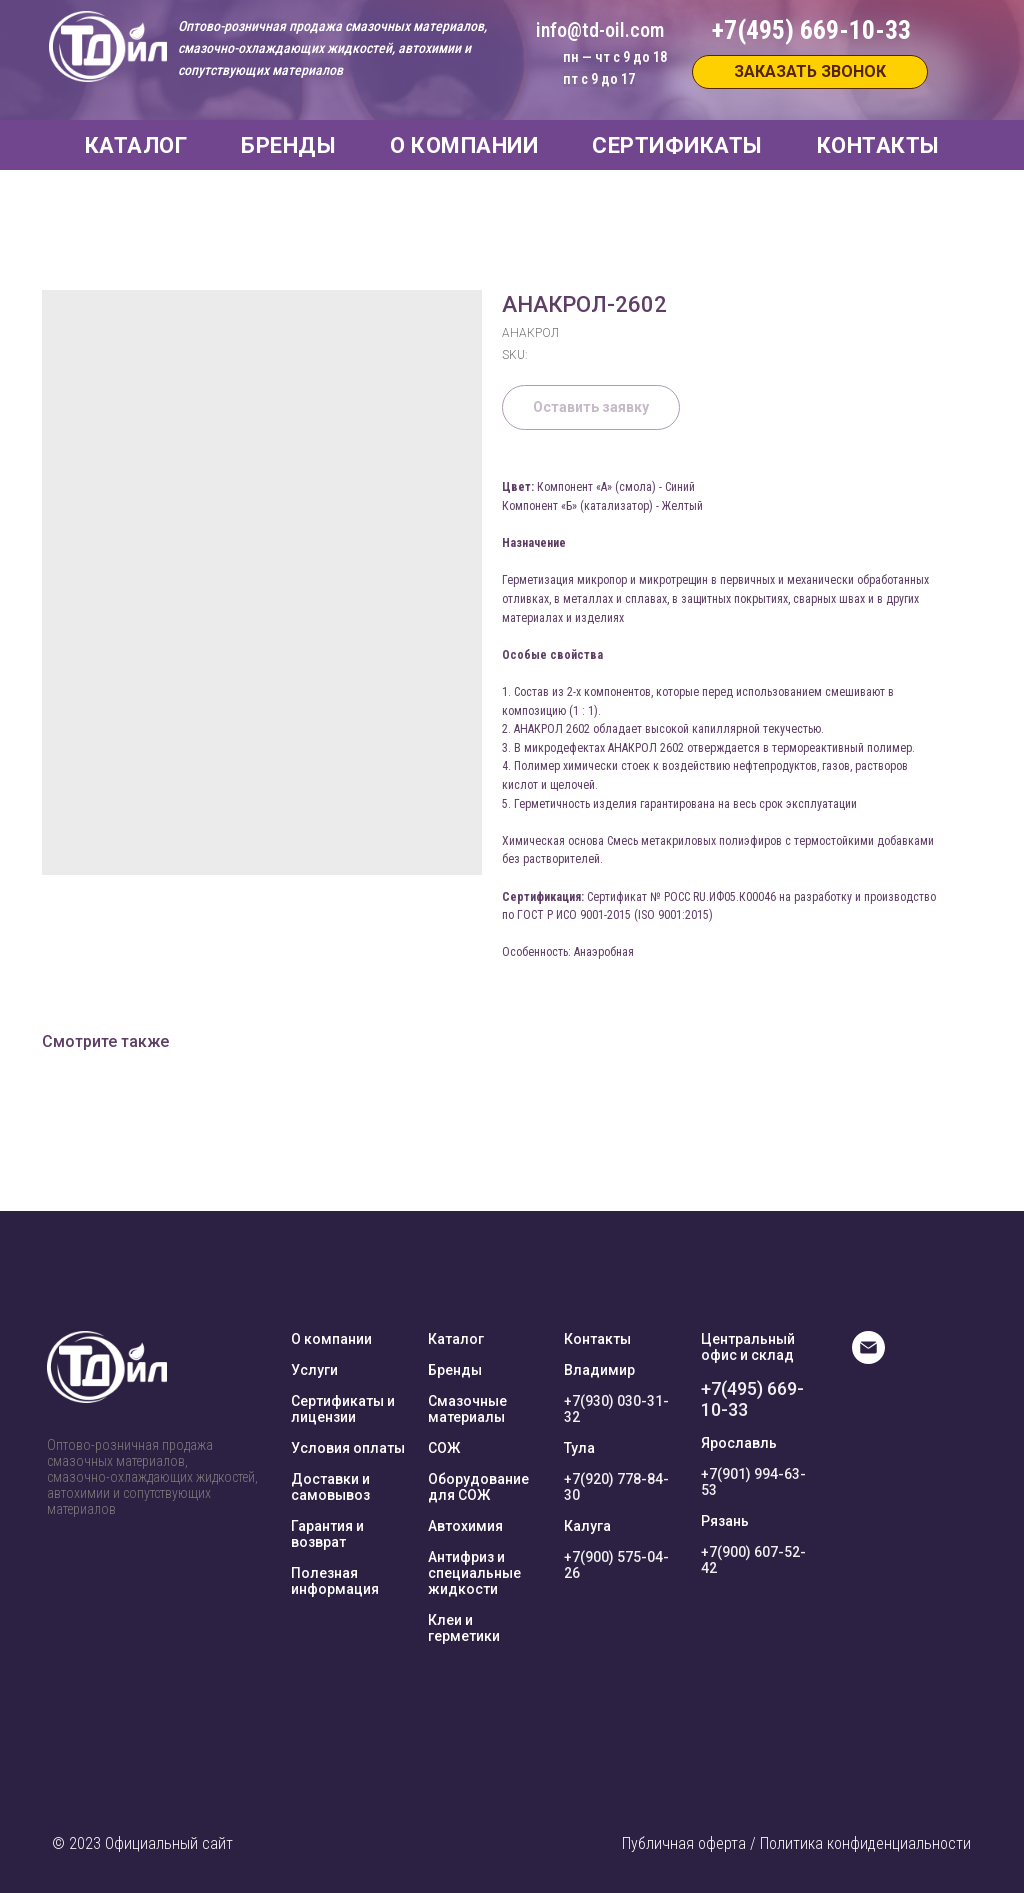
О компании (331, 1339)
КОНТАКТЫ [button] (878, 145)
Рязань (725, 1521)
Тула (579, 1448)
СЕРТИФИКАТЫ (677, 145)
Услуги (314, 1370)
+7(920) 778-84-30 (616, 1487)
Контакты (597, 1339)
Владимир (599, 1370)
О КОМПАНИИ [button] (464, 145)
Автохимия (465, 1526)
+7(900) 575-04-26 (616, 1565)
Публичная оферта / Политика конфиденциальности (796, 1843)
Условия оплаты (348, 1448)
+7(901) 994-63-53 (753, 1482)
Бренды (455, 1370)
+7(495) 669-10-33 (752, 1399)
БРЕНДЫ (288, 145)
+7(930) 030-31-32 (616, 1409)
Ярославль (739, 1443)
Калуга (587, 1526)
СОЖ (444, 1448)
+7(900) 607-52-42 (753, 1560)
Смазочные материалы (467, 1409)
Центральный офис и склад (748, 1347)
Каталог (456, 1339)
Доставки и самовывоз (330, 1487)
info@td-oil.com (600, 30)
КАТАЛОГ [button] (136, 145)
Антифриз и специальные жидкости (474, 1573)
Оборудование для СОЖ (478, 1487)
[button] (810, 72)
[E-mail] (868, 1358)
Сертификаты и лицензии (343, 1409)
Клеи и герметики (464, 1628)
